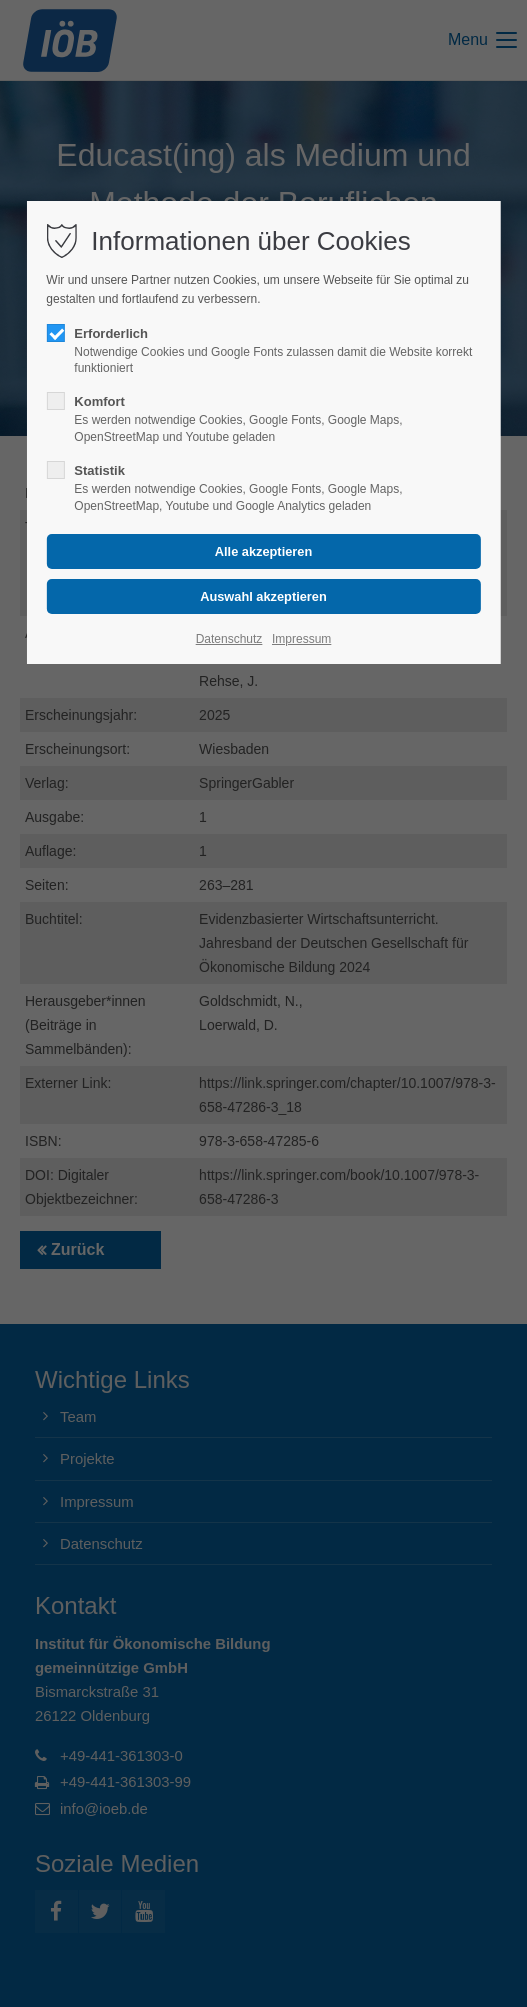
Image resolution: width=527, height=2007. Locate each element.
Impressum (301, 639)
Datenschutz (229, 639)
